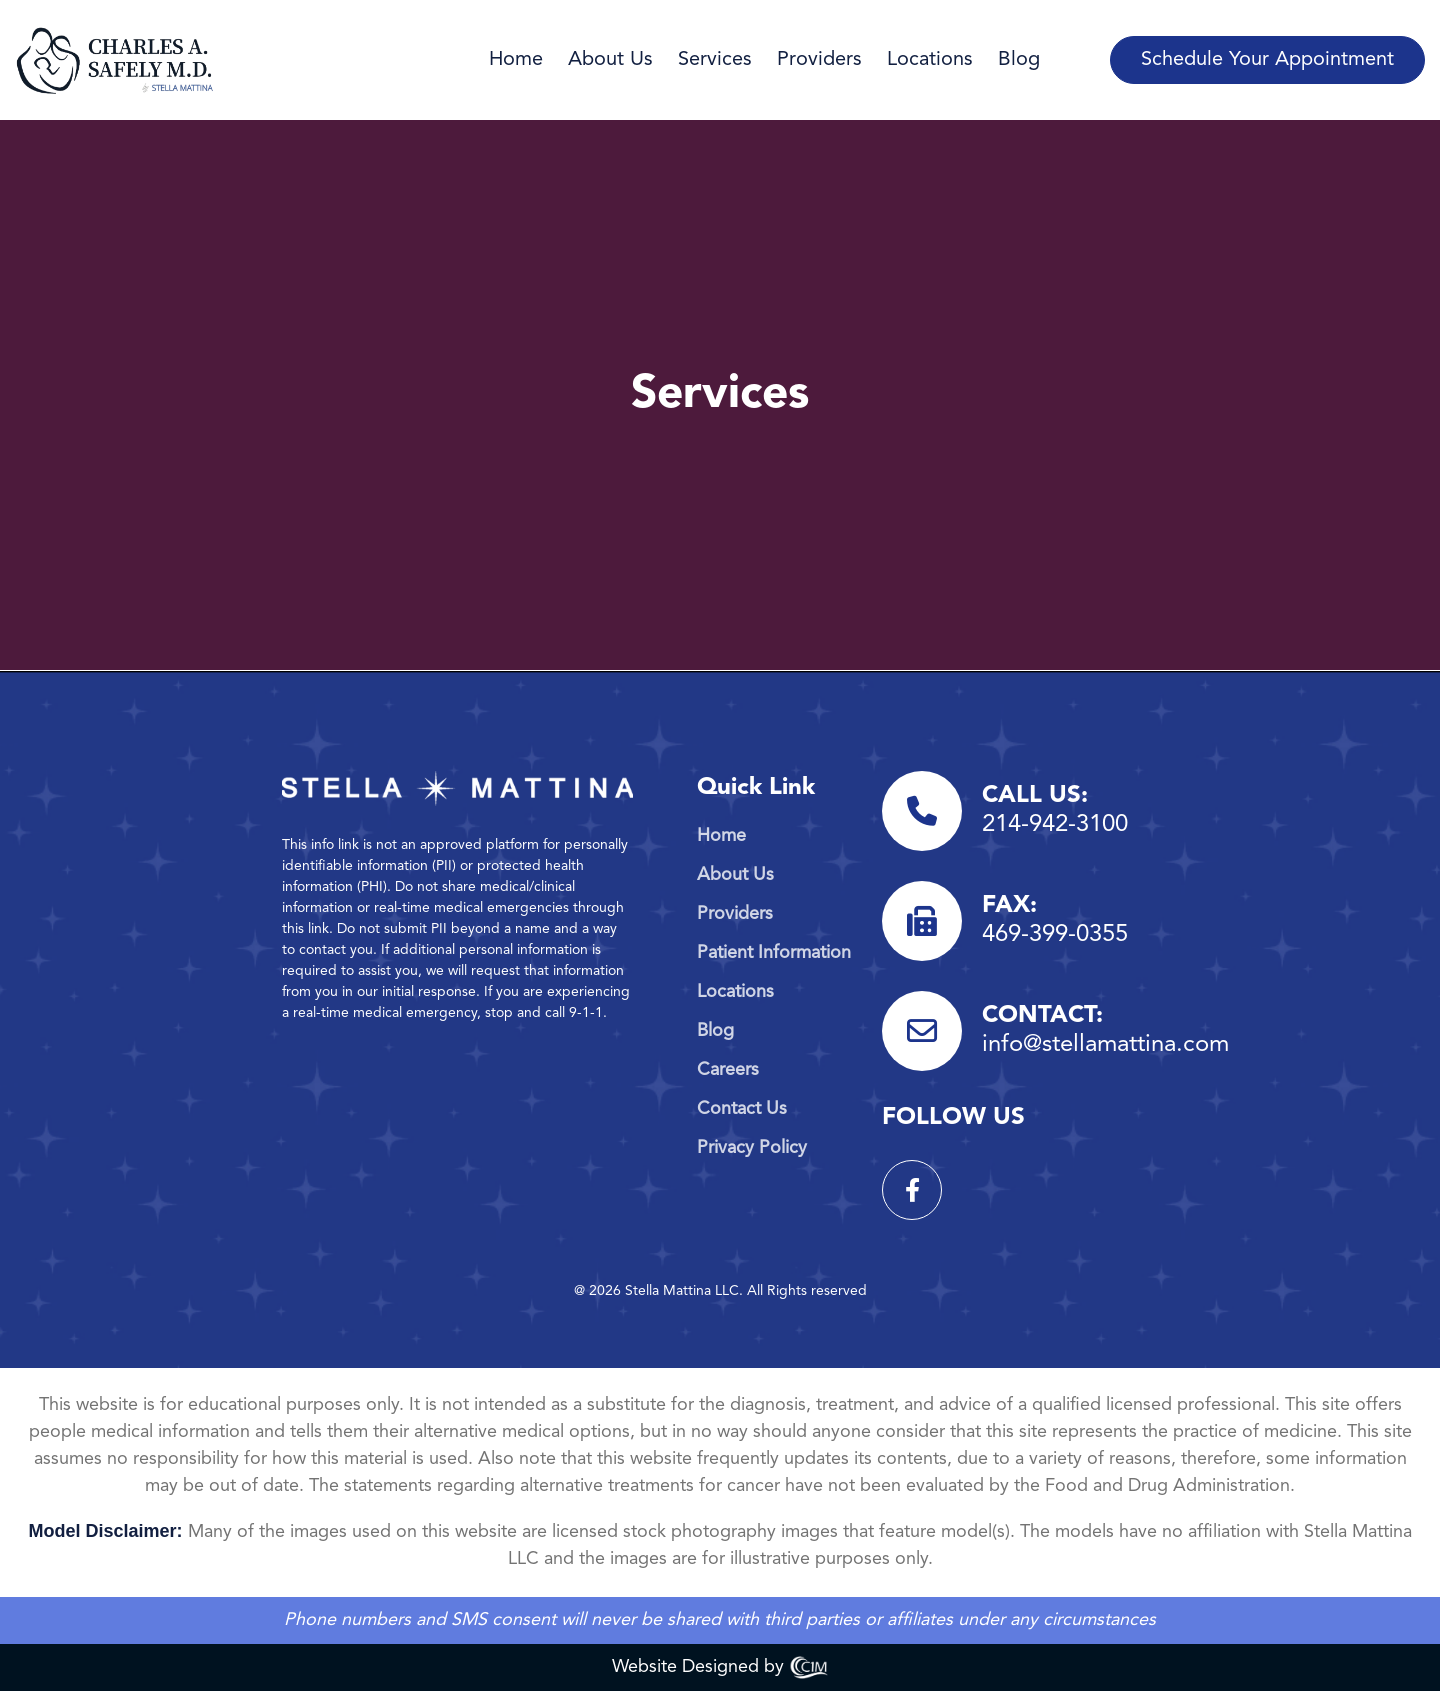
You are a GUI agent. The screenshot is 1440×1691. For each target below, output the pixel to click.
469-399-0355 (1055, 935)
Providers (819, 60)
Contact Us (742, 1109)
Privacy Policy (752, 1148)
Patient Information (774, 953)
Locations (930, 60)
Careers (728, 1070)
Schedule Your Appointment (1267, 60)
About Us (610, 60)
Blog (1019, 60)
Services (715, 60)
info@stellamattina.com (1105, 1045)
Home (516, 60)
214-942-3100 (1055, 825)
